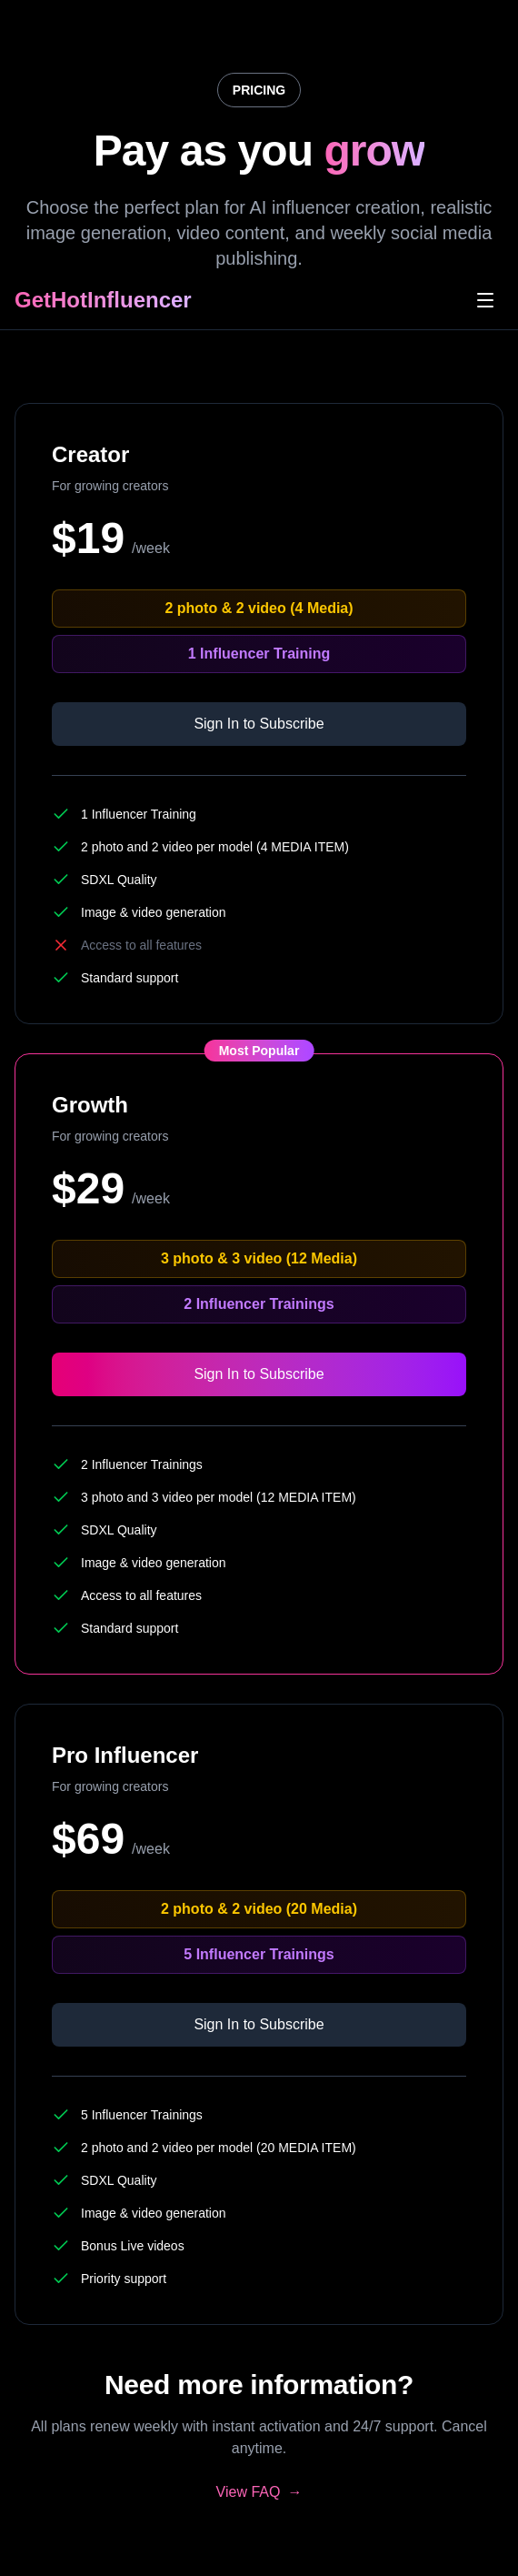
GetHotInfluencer (103, 299)
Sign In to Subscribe (259, 723)
